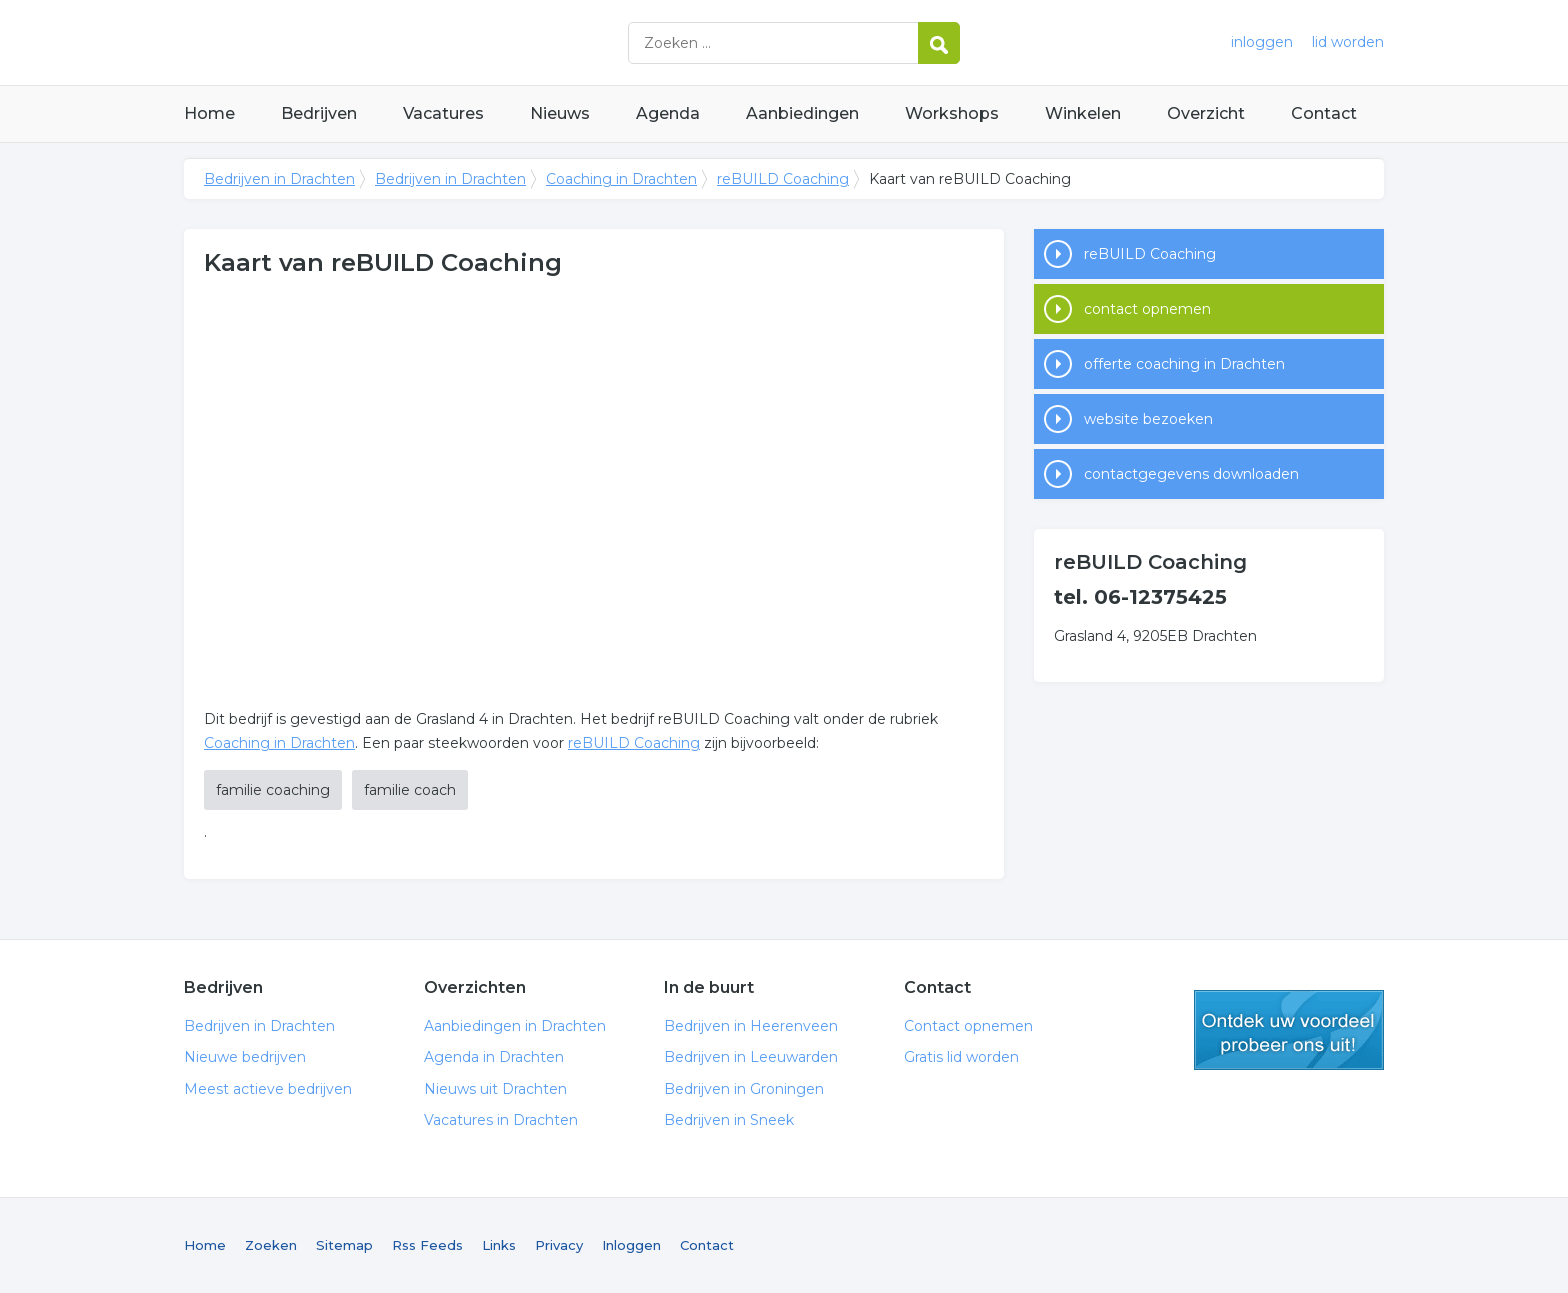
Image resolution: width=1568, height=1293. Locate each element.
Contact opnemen (968, 1026)
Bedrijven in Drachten (434, 42)
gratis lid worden (1289, 1030)
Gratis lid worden (961, 1057)
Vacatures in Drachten (501, 1120)
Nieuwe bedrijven (245, 1057)
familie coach (410, 790)
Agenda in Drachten (494, 1057)
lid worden (1348, 42)
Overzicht (1206, 113)
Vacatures (443, 113)
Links (499, 1245)
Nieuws (560, 113)
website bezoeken (1148, 419)
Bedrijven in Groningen (744, 1089)
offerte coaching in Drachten (1184, 364)
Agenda (668, 113)
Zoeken (271, 1245)
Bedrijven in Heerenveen (751, 1026)
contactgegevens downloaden (1191, 474)
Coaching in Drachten (621, 179)
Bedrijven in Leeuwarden (751, 1057)
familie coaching (273, 790)
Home (209, 113)
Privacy (559, 1245)
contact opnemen (1147, 309)
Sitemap (344, 1245)
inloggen (1262, 42)
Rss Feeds (427, 1245)
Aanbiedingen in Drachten (515, 1026)
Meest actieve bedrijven (268, 1089)
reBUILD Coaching (783, 179)
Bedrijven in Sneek (729, 1120)
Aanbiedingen (802, 113)
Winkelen (1083, 113)
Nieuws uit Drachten (495, 1089)
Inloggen (631, 1245)
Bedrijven (319, 113)
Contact (1324, 113)
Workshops (952, 113)
